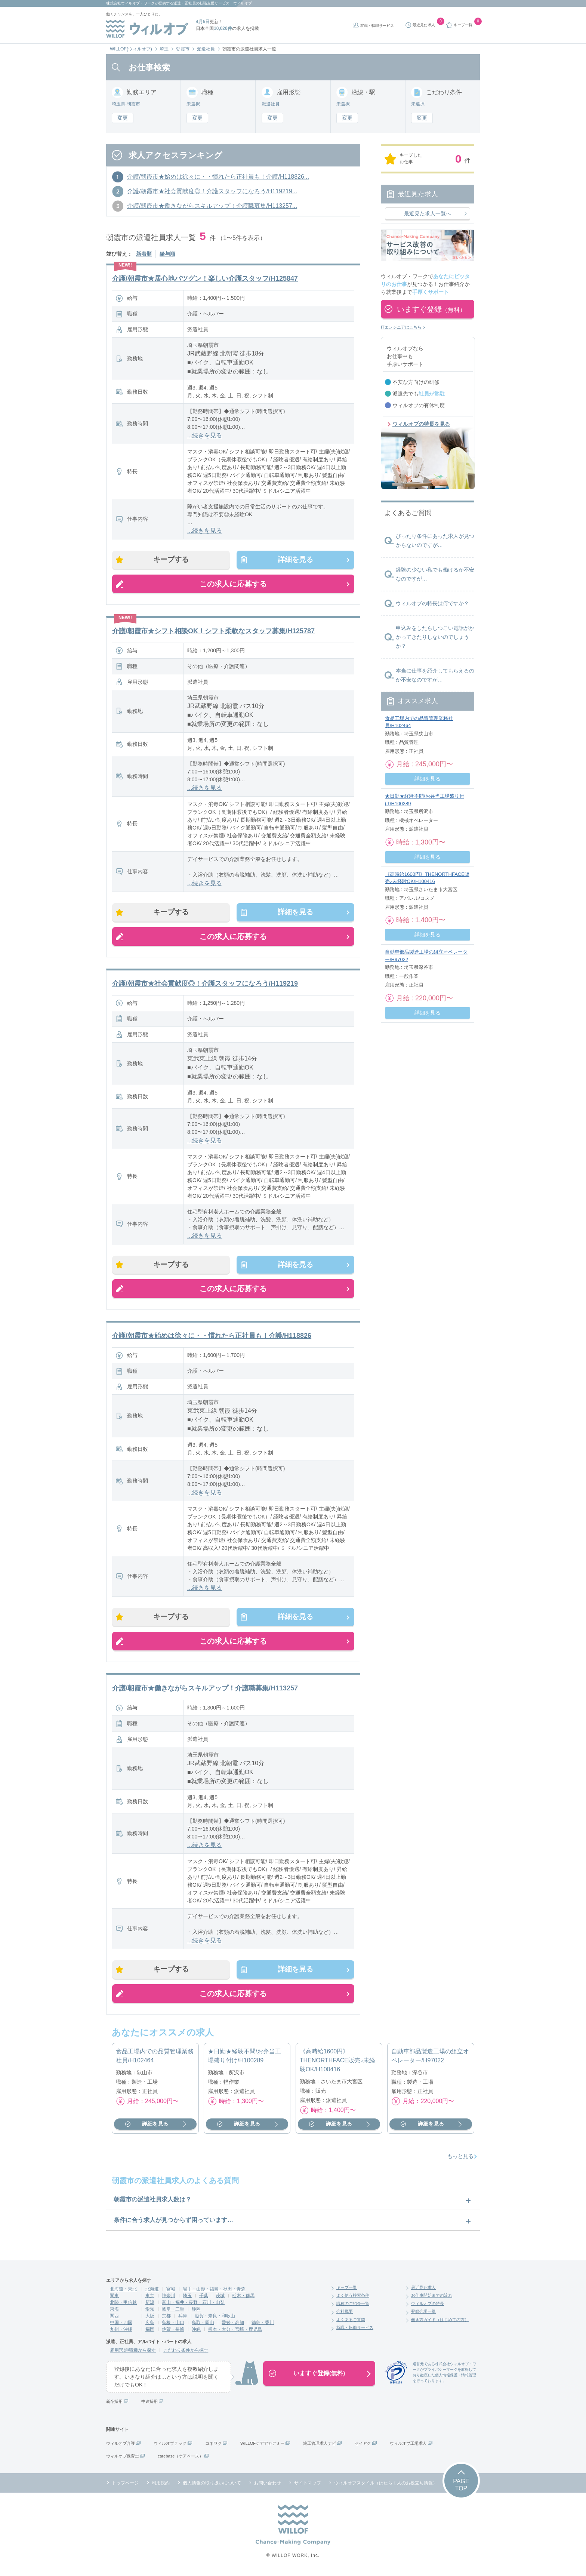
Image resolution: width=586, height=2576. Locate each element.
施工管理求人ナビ (319, 2445)
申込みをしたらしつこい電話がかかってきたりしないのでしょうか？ (435, 637)
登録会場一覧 (423, 2314)
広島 (149, 2324)
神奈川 (168, 2297)
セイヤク (363, 2445)
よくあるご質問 (350, 2322)
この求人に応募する (233, 584)
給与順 (167, 254)
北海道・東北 (123, 2291)
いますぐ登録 (431, 309)
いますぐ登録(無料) (319, 2375)
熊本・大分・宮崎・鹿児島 (235, 2331)
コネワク (213, 2445)
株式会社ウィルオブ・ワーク (130, 3)
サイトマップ (307, 2485)
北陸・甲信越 (123, 2304)
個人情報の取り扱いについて (212, 2485)
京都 (166, 2318)
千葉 (203, 2297)
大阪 (149, 2318)
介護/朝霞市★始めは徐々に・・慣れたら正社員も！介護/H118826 (211, 1337)
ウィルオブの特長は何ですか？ (432, 603)
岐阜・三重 (173, 2311)
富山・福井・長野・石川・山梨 (193, 2304)
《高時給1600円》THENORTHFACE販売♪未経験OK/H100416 (337, 2062)
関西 (114, 2318)
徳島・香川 (263, 2324)
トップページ (125, 2485)
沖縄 (196, 2331)
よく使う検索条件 (352, 2298)
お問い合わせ (267, 2485)
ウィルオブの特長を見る (421, 424)
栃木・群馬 (243, 2297)
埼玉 (164, 49)
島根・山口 (173, 2324)
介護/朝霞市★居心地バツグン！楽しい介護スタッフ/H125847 (205, 278)
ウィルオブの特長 (427, 2305)
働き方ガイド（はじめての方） (440, 2322)
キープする (172, 560)
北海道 (152, 2291)
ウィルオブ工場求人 (408, 2445)
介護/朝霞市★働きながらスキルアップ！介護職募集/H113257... (212, 206)
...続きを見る (204, 435)
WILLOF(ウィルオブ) (131, 49)
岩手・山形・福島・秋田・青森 (214, 2291)
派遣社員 (206, 49)
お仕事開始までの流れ (431, 2298)
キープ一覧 (346, 2289)
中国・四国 (121, 2324)
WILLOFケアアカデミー (262, 2445)
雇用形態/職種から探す (133, 2352)
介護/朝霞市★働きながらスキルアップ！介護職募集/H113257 (205, 1690)
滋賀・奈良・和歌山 (215, 2318)
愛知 (149, 2311)
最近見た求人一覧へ (427, 213)
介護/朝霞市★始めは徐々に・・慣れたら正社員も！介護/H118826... (218, 176)
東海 (114, 2311)
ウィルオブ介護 (120, 2445)
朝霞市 (182, 49)
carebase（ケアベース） (180, 2458)
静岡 (196, 2311)
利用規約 (161, 2485)
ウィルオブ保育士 (122, 2458)
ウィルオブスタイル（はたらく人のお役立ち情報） (385, 2485)
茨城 (220, 2297)
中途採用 (149, 2403)
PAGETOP (461, 2487)
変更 (122, 118)
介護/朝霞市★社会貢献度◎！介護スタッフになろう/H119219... (212, 191)
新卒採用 (114, 2403)
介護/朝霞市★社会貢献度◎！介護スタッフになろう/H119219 (205, 984)
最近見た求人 (423, 2289)
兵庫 (182, 2318)
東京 (149, 2297)
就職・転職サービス (377, 26)
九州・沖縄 (121, 2331)
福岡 (149, 2331)
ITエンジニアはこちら (401, 327)
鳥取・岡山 (203, 2324)
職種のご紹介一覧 (352, 2305)
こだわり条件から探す (185, 2352)
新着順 (144, 254)
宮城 (170, 2291)
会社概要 (344, 2314)
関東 (114, 2297)
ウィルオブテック (170, 2445)
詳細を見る (294, 560)
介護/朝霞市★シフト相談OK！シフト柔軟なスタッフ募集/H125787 (213, 631)
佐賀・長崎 (173, 2331)
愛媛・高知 (233, 2324)
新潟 (149, 2304)
